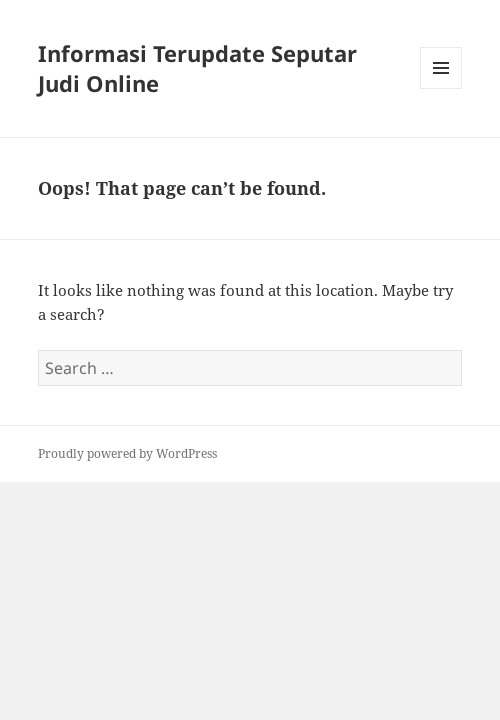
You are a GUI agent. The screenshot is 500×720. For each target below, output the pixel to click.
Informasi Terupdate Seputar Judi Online (197, 68)
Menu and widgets (441, 88)
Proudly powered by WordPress (127, 453)
